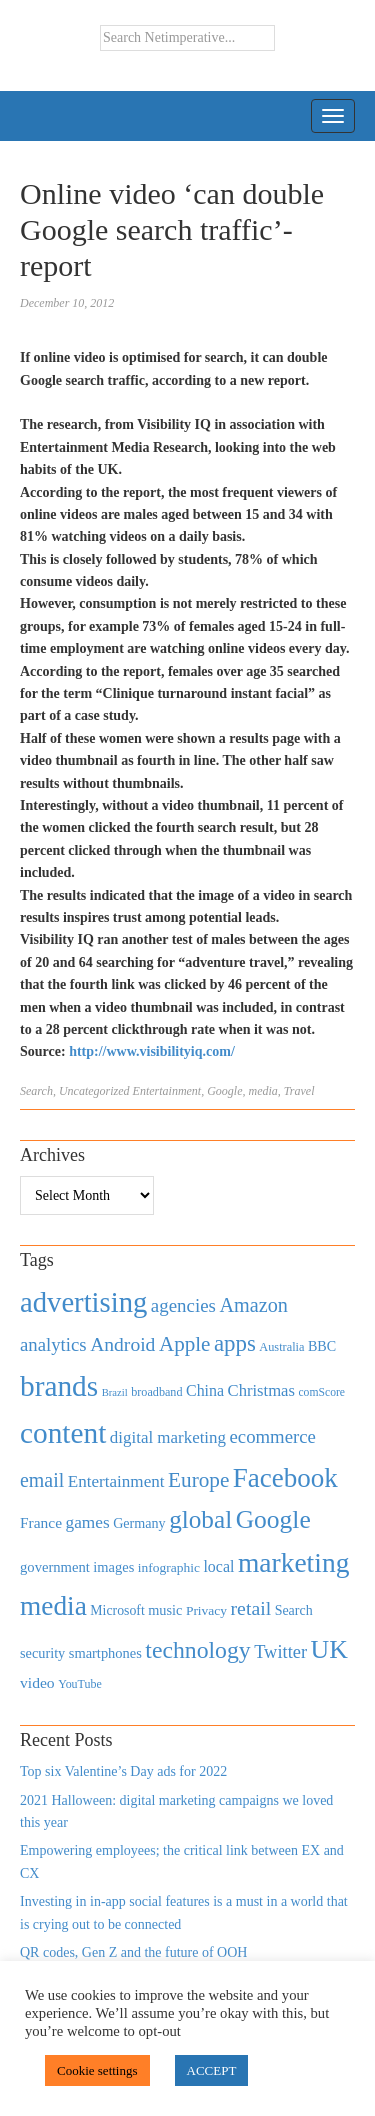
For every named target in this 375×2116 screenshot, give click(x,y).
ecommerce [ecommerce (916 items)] (273, 1436)
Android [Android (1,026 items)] (122, 1344)
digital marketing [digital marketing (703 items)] (168, 1437)
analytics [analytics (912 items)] (53, 1344)
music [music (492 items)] (165, 1610)
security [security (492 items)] (42, 1653)
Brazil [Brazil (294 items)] (115, 1392)
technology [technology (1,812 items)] (197, 1650)
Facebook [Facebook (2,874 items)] (285, 1478)
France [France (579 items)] (41, 1522)
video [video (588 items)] (37, 1682)
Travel (299, 1091)
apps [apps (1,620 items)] (235, 1343)
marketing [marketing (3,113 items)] (294, 1562)
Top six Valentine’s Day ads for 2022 (123, 1771)
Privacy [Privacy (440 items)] (206, 1610)
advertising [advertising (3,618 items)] (83, 1302)
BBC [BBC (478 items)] (322, 1346)
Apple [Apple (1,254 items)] (184, 1344)
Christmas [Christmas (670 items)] (261, 1390)
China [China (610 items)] (205, 1390)
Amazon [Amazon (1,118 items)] (253, 1305)
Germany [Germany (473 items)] (139, 1523)
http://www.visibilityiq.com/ (152, 1051)
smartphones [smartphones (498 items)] (105, 1653)
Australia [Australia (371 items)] (281, 1347)
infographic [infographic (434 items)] (169, 1567)
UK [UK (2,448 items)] (329, 1649)
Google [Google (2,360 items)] (273, 1519)
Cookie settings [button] (97, 2070)
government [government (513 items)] (55, 1567)
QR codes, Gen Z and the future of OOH (133, 1952)
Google (224, 1091)
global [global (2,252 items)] (200, 1519)
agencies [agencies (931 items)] (183, 1305)
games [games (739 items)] (88, 1522)
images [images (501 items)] (113, 1567)
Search (36, 1091)
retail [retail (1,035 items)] (251, 1608)
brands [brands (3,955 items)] (59, 1386)
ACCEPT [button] (212, 2070)
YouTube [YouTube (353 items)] (80, 1684)
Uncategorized (94, 1091)
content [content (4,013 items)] (63, 1433)
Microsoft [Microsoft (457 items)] (117, 1610)
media (263, 1091)
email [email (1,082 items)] (42, 1480)
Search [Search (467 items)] (294, 1610)
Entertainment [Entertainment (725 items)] (116, 1481)
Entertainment (167, 1091)
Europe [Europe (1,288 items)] (198, 1480)
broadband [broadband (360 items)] (156, 1392)
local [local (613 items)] (218, 1566)
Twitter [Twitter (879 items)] (280, 1652)
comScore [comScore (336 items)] (321, 1392)
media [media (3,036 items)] (53, 1606)
